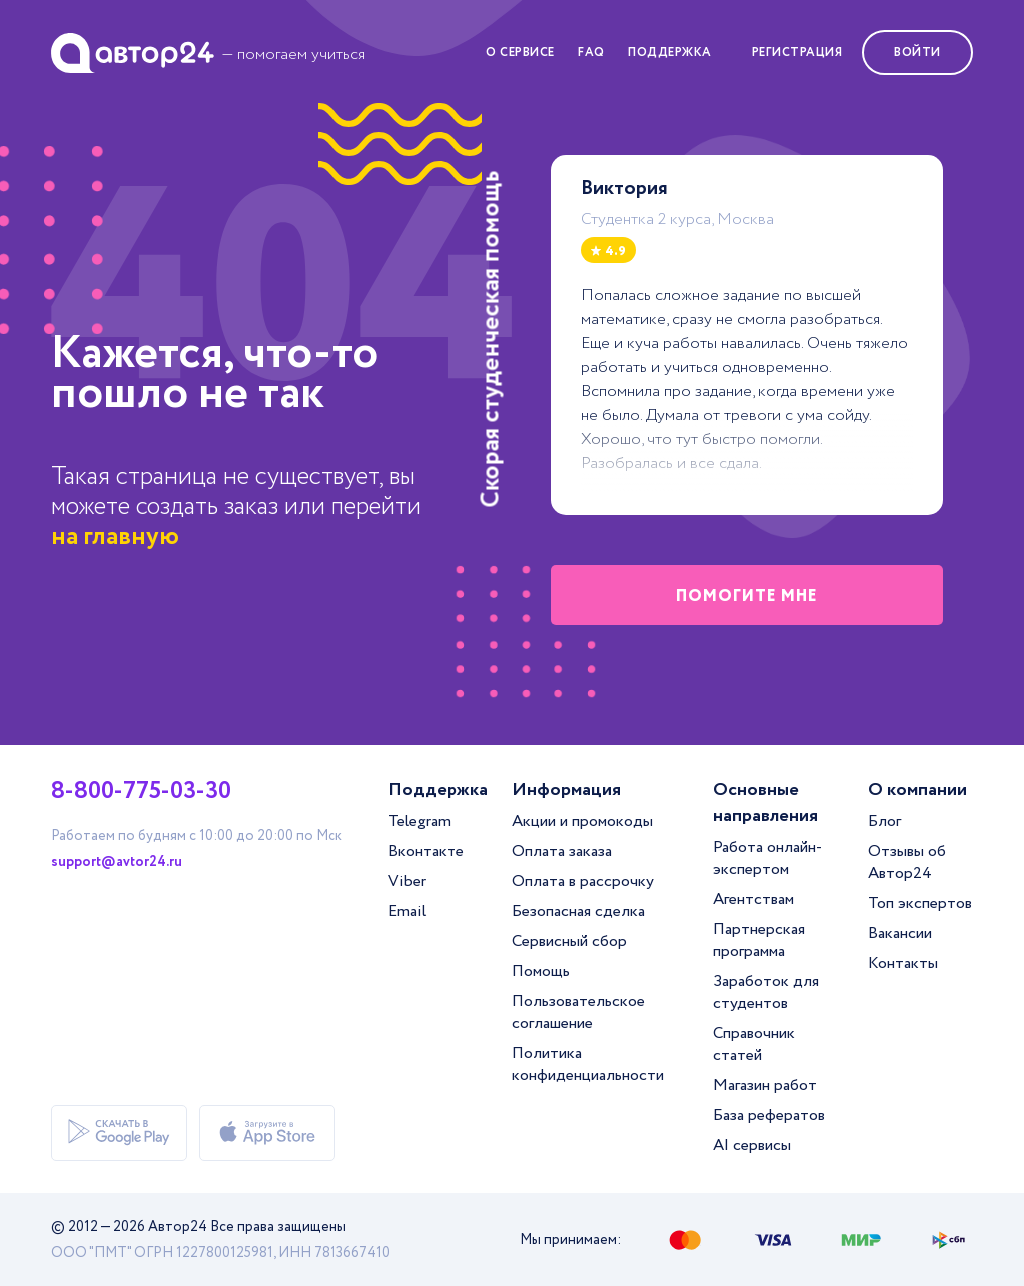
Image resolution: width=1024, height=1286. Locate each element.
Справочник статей (754, 1044)
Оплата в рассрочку (583, 881)
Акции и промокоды (582, 821)
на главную (115, 536)
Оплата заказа (562, 851)
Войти (917, 52)
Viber (407, 881)
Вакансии (900, 933)
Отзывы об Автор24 (907, 862)
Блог (884, 821)
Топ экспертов (920, 903)
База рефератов (769, 1115)
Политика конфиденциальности (588, 1064)
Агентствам (753, 899)
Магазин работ (765, 1085)
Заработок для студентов (766, 992)
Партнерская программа (759, 940)
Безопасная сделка (578, 911)
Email (407, 911)
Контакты (903, 963)
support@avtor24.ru (116, 862)
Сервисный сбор (569, 941)
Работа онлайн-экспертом (767, 858)
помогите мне (747, 596)
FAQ (591, 52)
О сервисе (520, 52)
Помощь (541, 971)
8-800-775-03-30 (141, 792)
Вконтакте (426, 851)
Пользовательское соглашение (578, 1012)
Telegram (419, 821)
